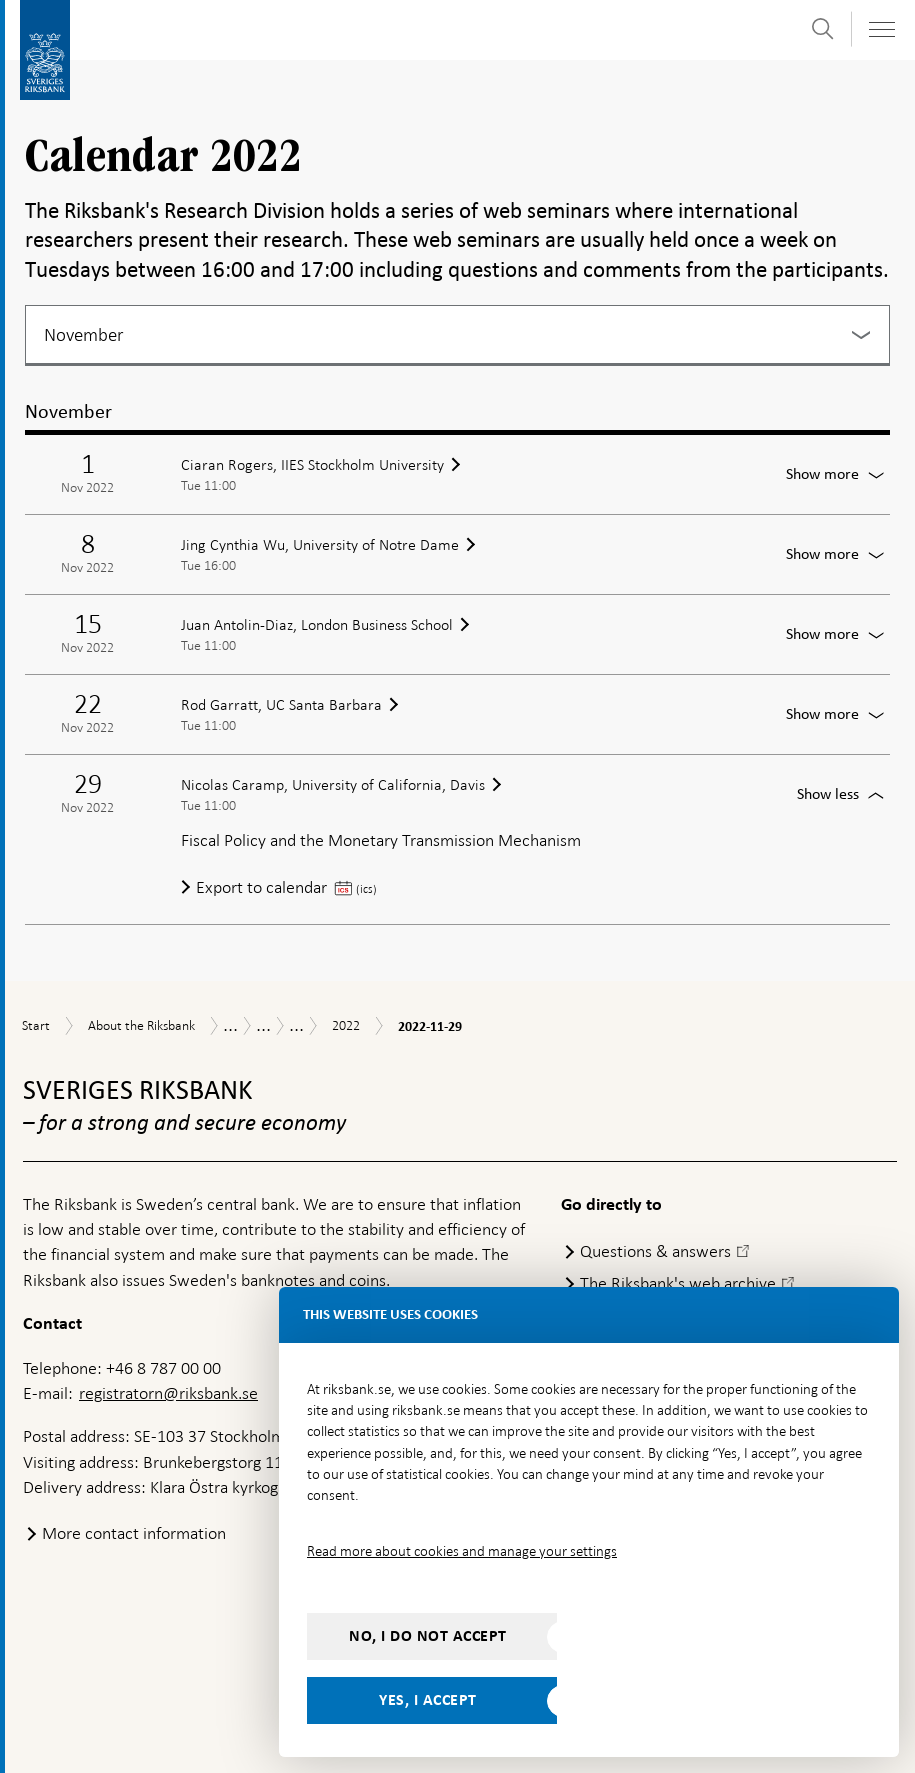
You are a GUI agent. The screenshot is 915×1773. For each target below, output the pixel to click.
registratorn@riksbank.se (168, 1393)
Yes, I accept (428, 1700)
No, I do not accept (428, 1636)
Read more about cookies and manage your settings (462, 1551)
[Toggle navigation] (881, 29)
